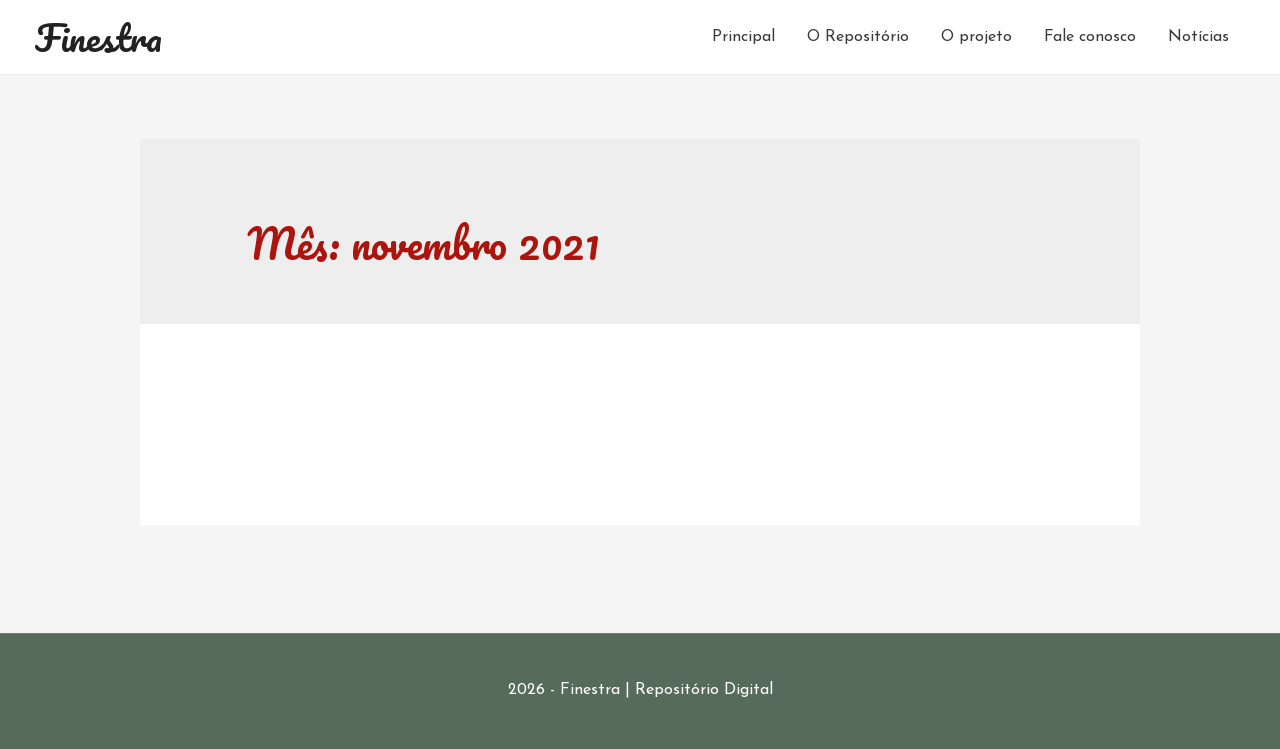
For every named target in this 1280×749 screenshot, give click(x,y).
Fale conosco (1090, 37)
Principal (743, 37)
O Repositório (858, 37)
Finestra (98, 37)
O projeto (976, 37)
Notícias (1198, 37)
